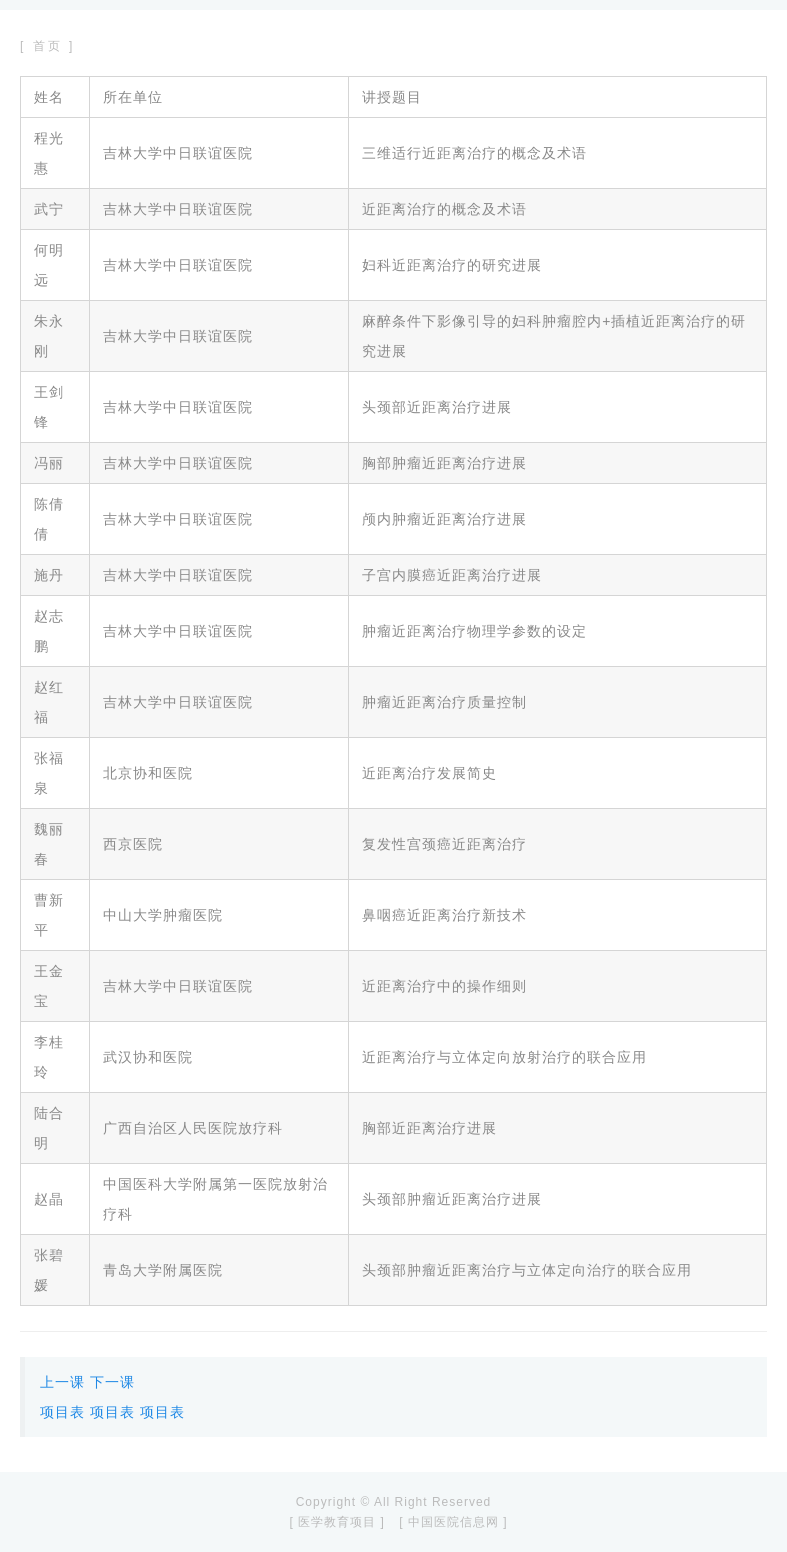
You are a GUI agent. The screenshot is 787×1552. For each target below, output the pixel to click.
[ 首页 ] (47, 46)
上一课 (62, 1382)
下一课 (112, 1382)
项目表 (62, 1412)
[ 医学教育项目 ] (336, 1522)
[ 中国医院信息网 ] (453, 1522)
